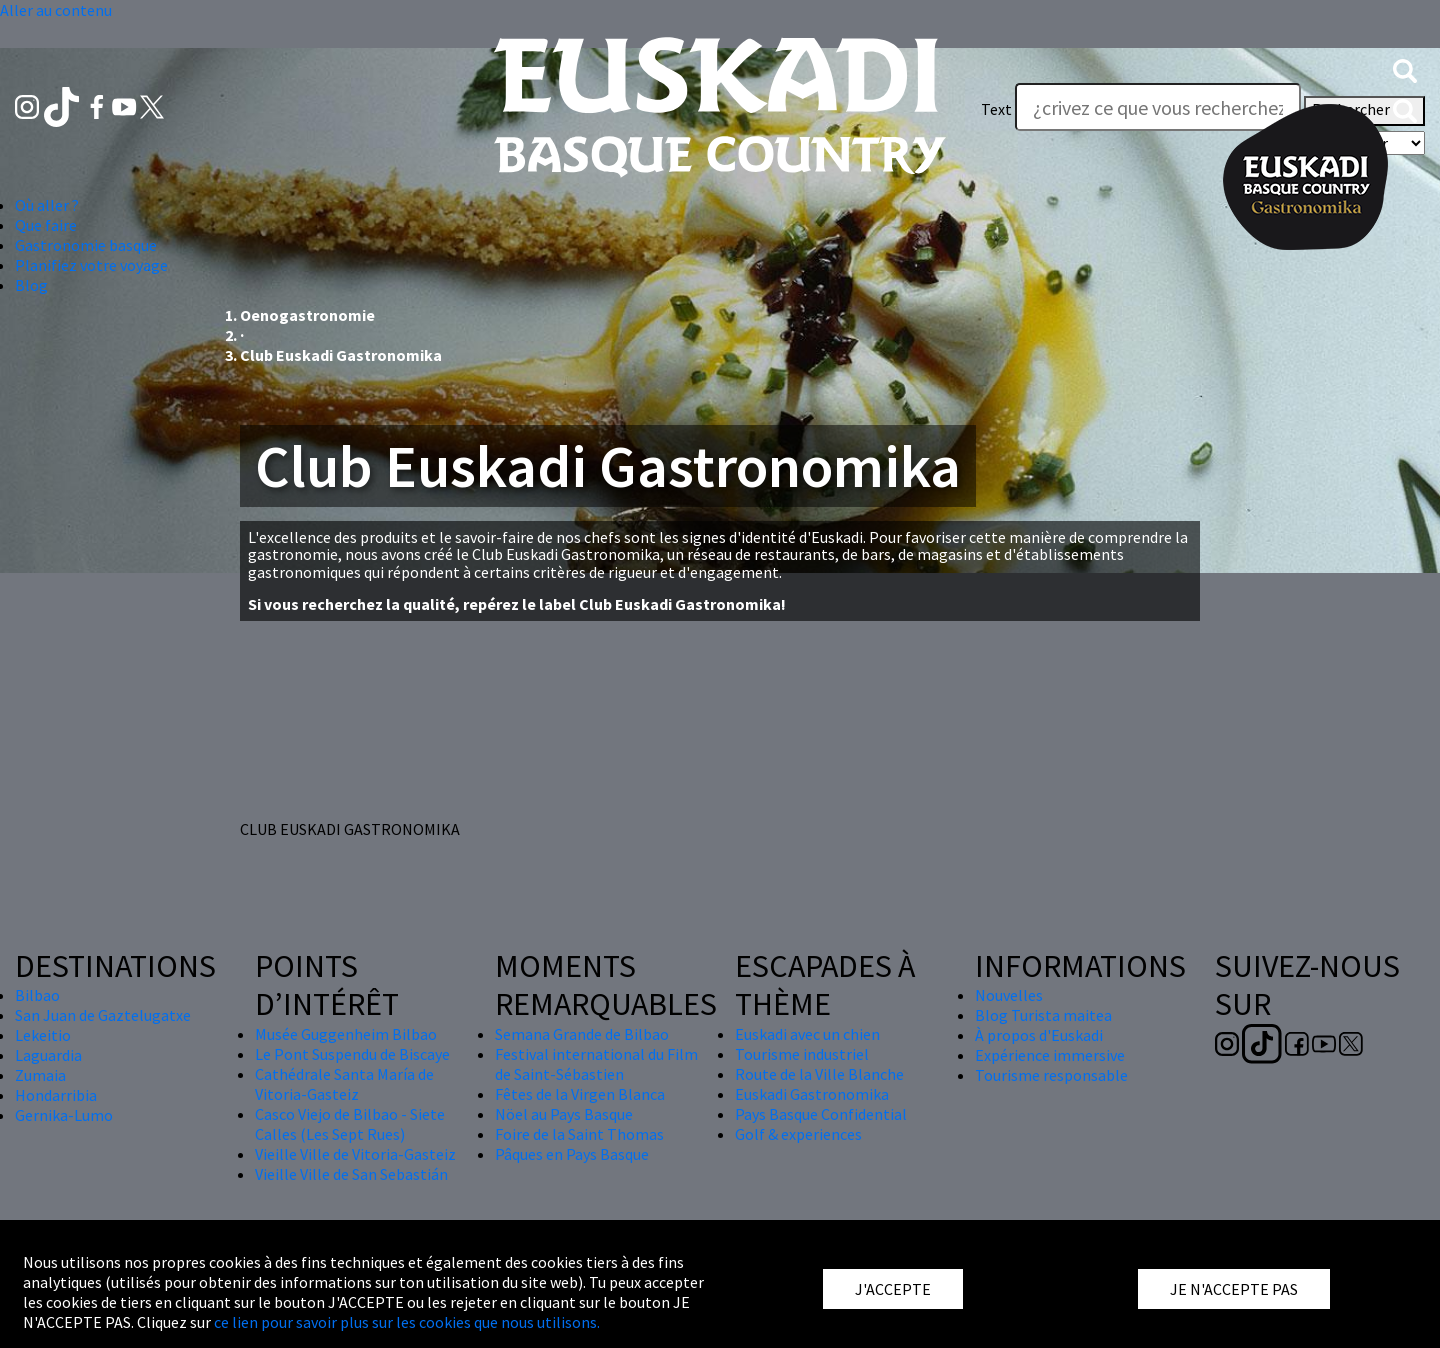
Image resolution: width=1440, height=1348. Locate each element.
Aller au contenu (56, 10)
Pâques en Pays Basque (572, 1154)
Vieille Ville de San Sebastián (351, 1174)
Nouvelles (1009, 995)
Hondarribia (56, 1095)
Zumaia (40, 1075)
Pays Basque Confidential (821, 1114)
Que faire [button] (46, 225)
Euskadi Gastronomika (812, 1094)
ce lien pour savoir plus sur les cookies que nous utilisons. (407, 1322)
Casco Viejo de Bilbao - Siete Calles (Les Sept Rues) (350, 1124)
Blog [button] (31, 285)
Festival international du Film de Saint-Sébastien (596, 1064)
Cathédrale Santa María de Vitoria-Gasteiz (344, 1084)
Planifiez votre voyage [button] (91, 265)
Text (996, 109)
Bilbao (37, 995)
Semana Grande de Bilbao (582, 1034)
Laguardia (48, 1055)
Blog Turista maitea (1043, 1015)
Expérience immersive (1050, 1055)
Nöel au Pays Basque (564, 1114)
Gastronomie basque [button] (86, 245)
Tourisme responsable (1051, 1075)
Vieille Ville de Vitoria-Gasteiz (355, 1154)
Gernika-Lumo (64, 1115)
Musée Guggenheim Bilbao (346, 1034)
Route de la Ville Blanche (819, 1074)
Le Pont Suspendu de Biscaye (352, 1054)
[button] (1405, 69)
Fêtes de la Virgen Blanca (580, 1094)
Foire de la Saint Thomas (579, 1134)
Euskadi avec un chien (807, 1034)
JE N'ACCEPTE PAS (1234, 1289)
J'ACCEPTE (893, 1289)
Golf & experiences (798, 1134)
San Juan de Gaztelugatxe (103, 1015)
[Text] (1158, 107)
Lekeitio (43, 1035)
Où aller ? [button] (47, 205)
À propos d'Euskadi (1039, 1035)
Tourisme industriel (802, 1054)
